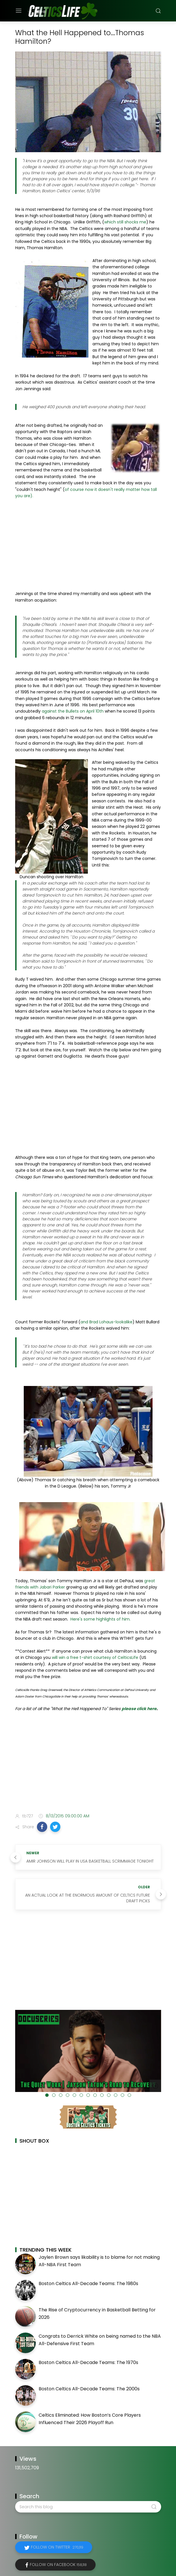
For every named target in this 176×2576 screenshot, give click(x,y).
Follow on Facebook (58, 2564)
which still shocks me (125, 222)
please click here (139, 1709)
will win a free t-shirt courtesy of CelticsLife (95, 1657)
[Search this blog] (88, 2506)
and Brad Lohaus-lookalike (106, 1322)
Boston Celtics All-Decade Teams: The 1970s (88, 2362)
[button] (42, 1827)
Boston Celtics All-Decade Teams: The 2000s (89, 2388)
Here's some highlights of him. (100, 1619)
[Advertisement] (88, 545)
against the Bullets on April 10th (73, 711)
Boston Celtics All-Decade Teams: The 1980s (88, 2283)
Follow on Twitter (57, 2547)
